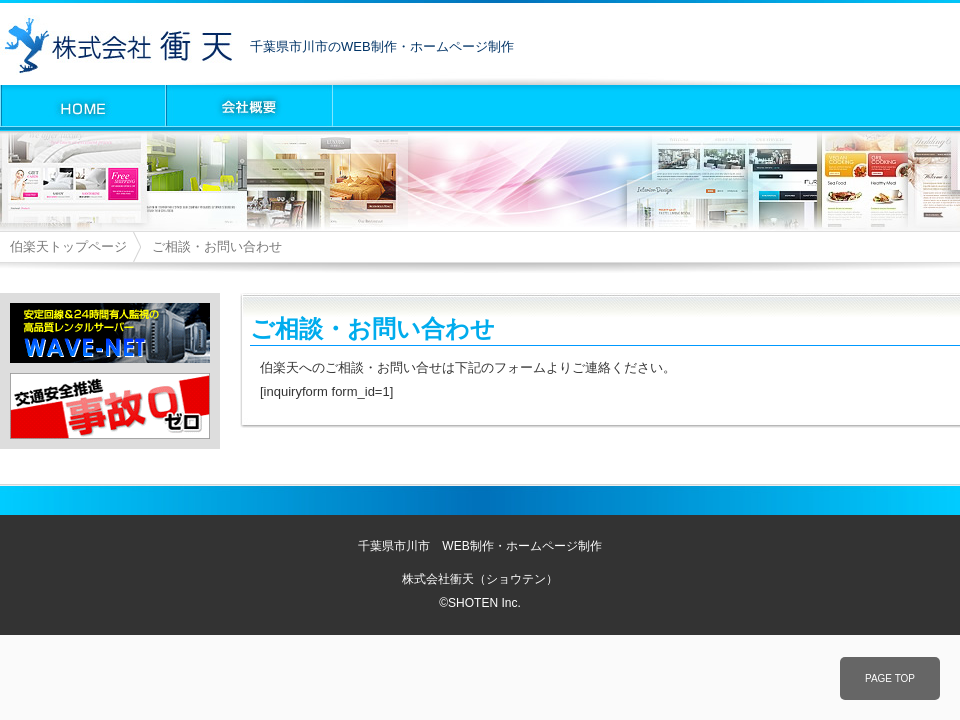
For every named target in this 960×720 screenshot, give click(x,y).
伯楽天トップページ (68, 246)
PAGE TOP (890, 678)
